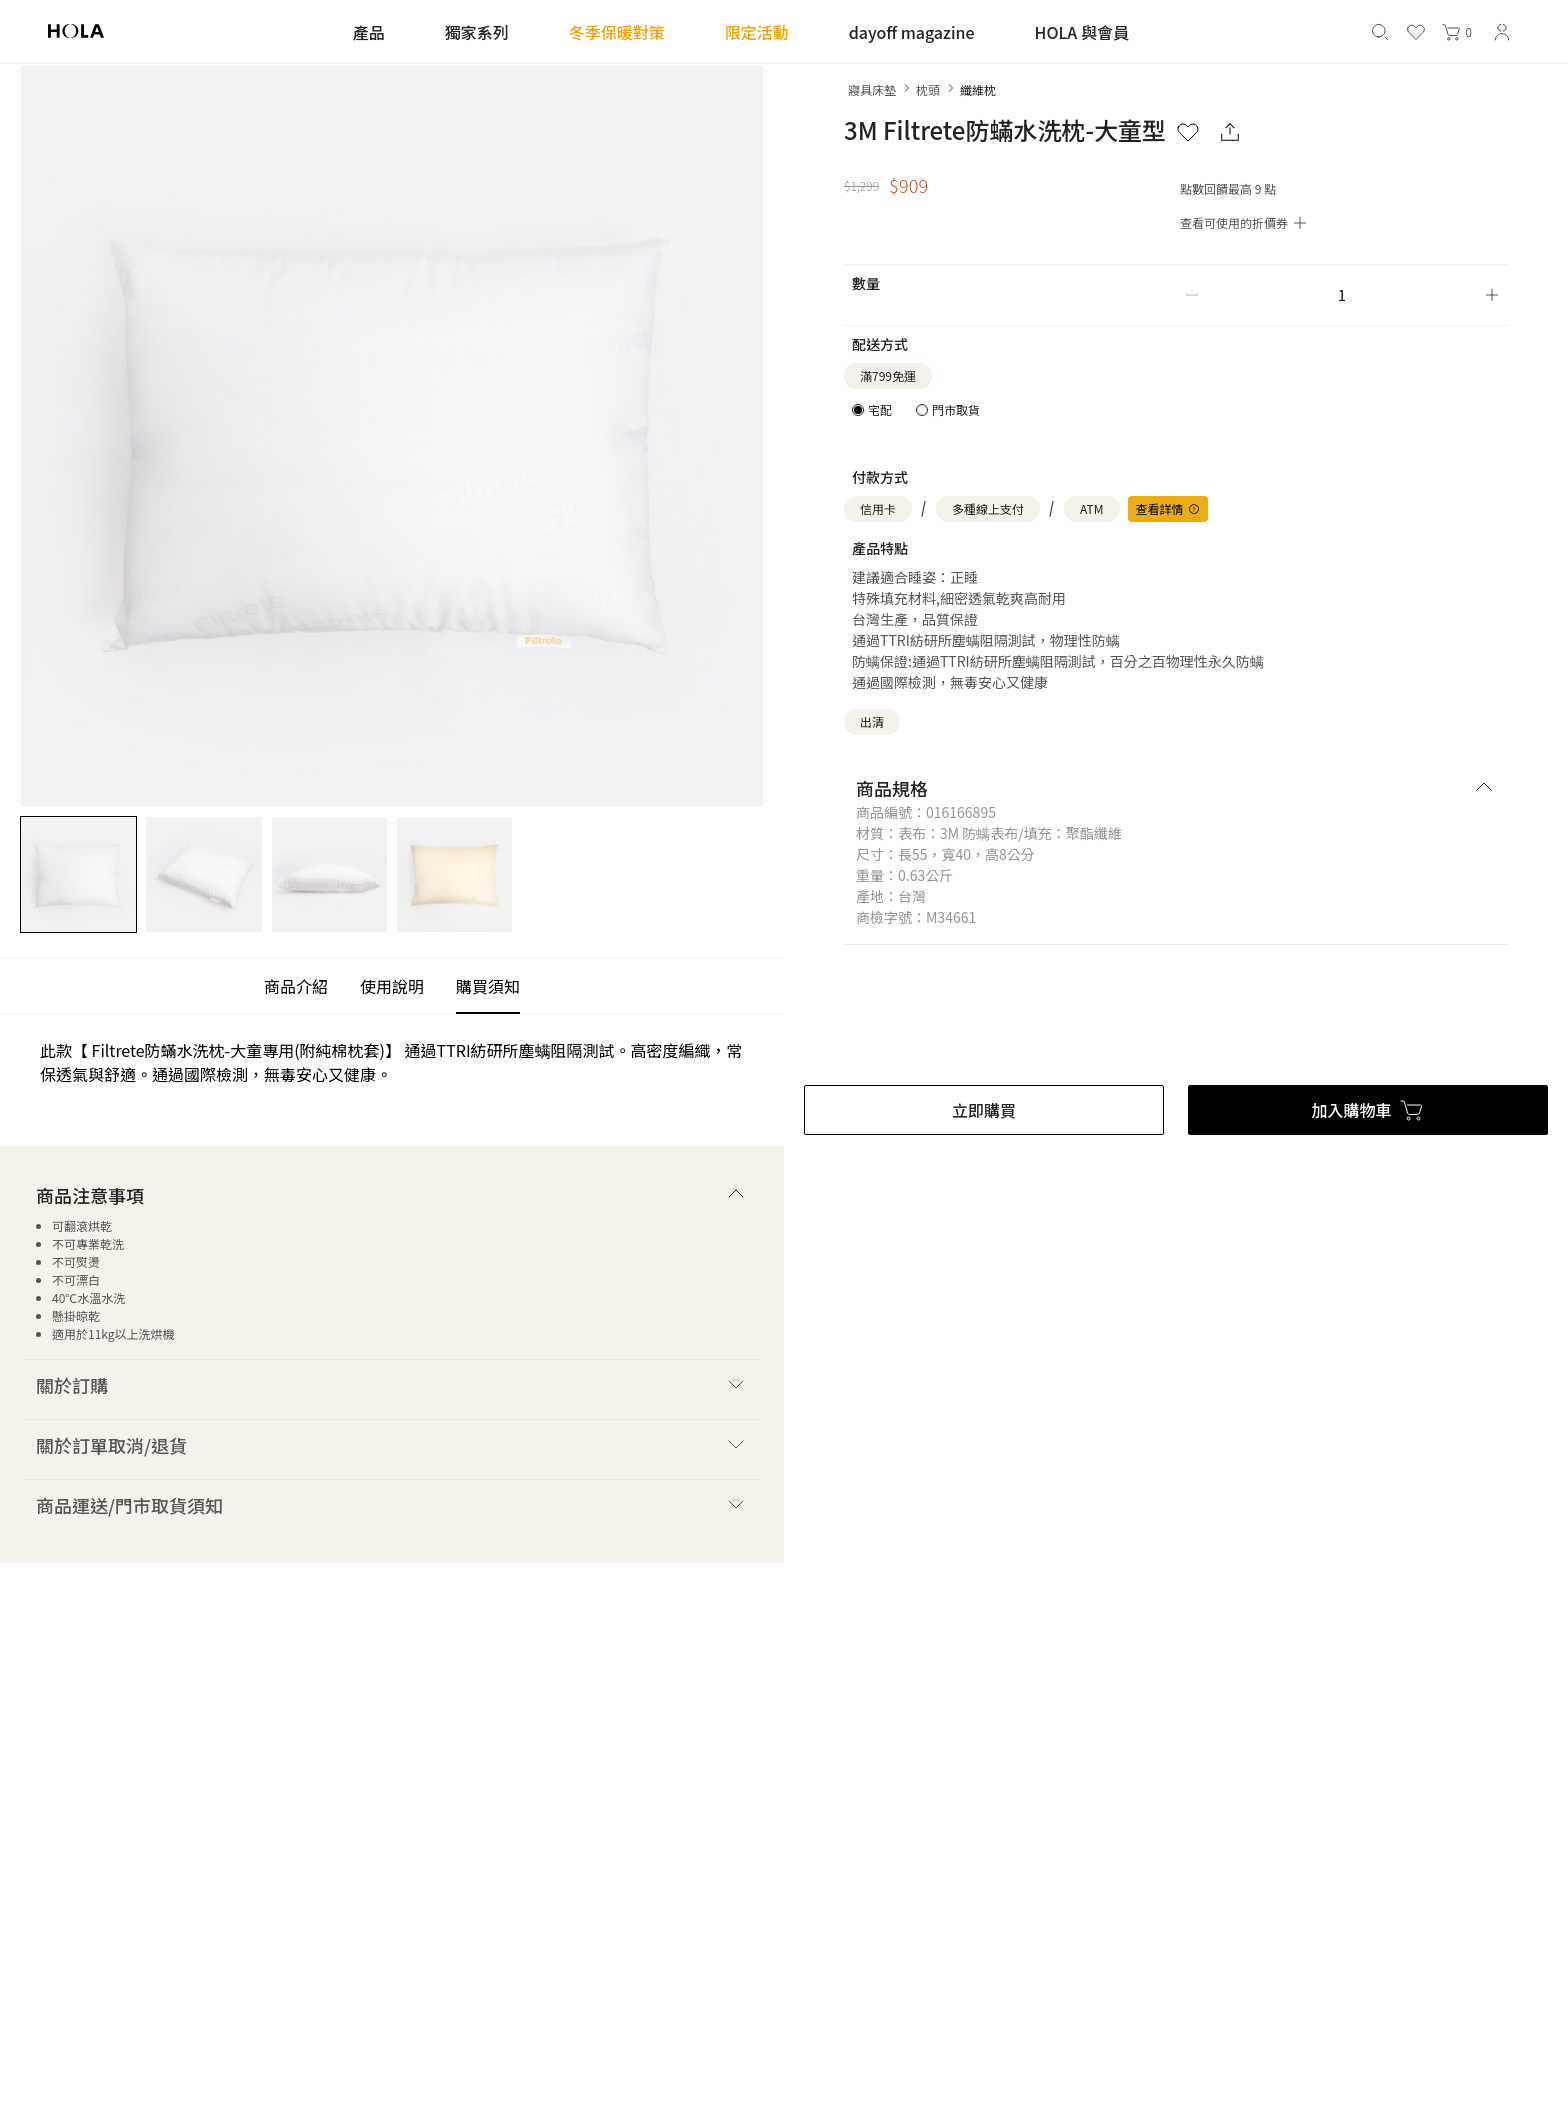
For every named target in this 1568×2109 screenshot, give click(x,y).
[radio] (872, 410)
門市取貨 (956, 409)
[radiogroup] (916, 410)
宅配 (880, 409)
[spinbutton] (1342, 295)
